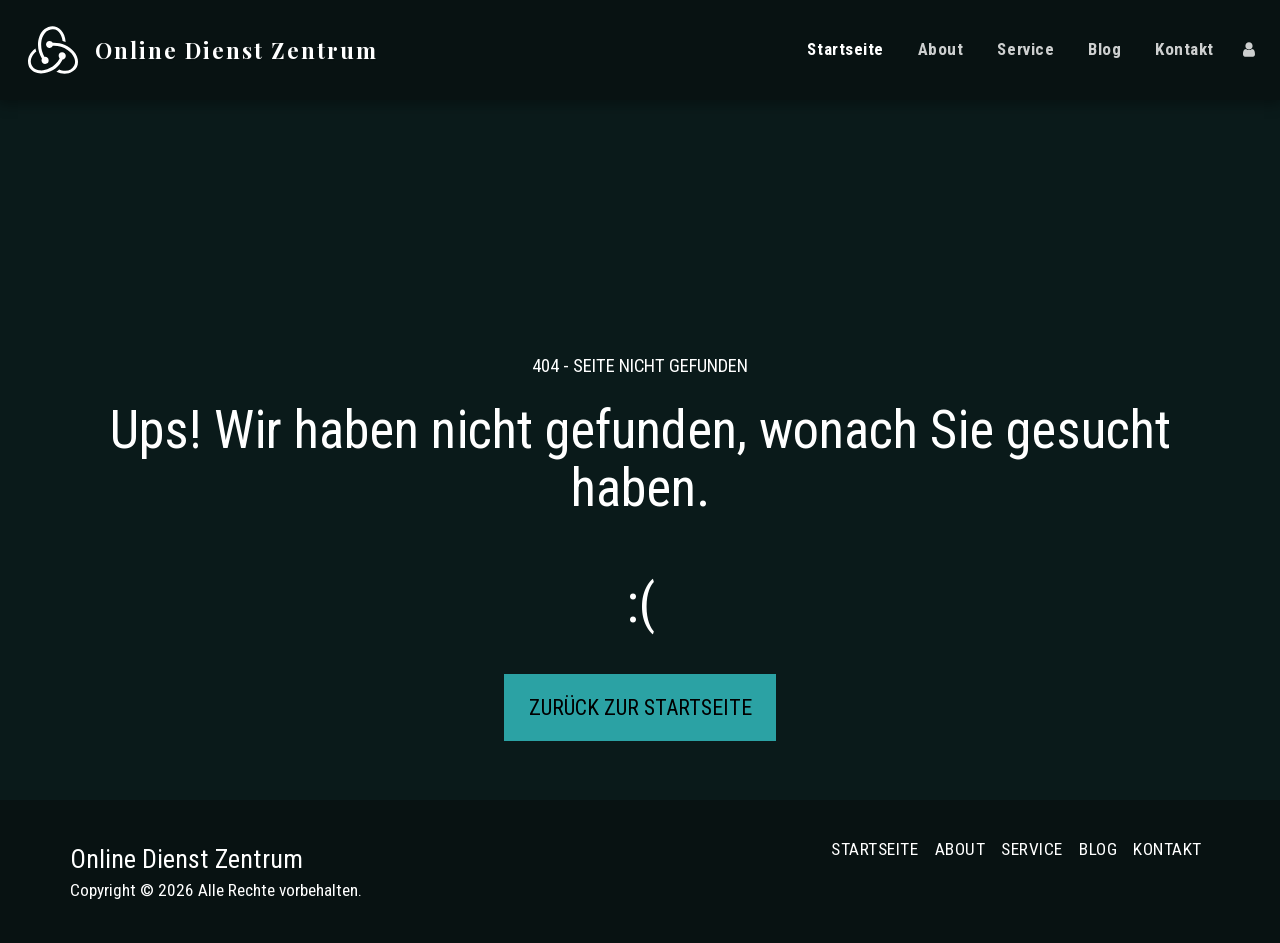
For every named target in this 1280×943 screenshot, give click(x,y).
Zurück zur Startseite (640, 707)
